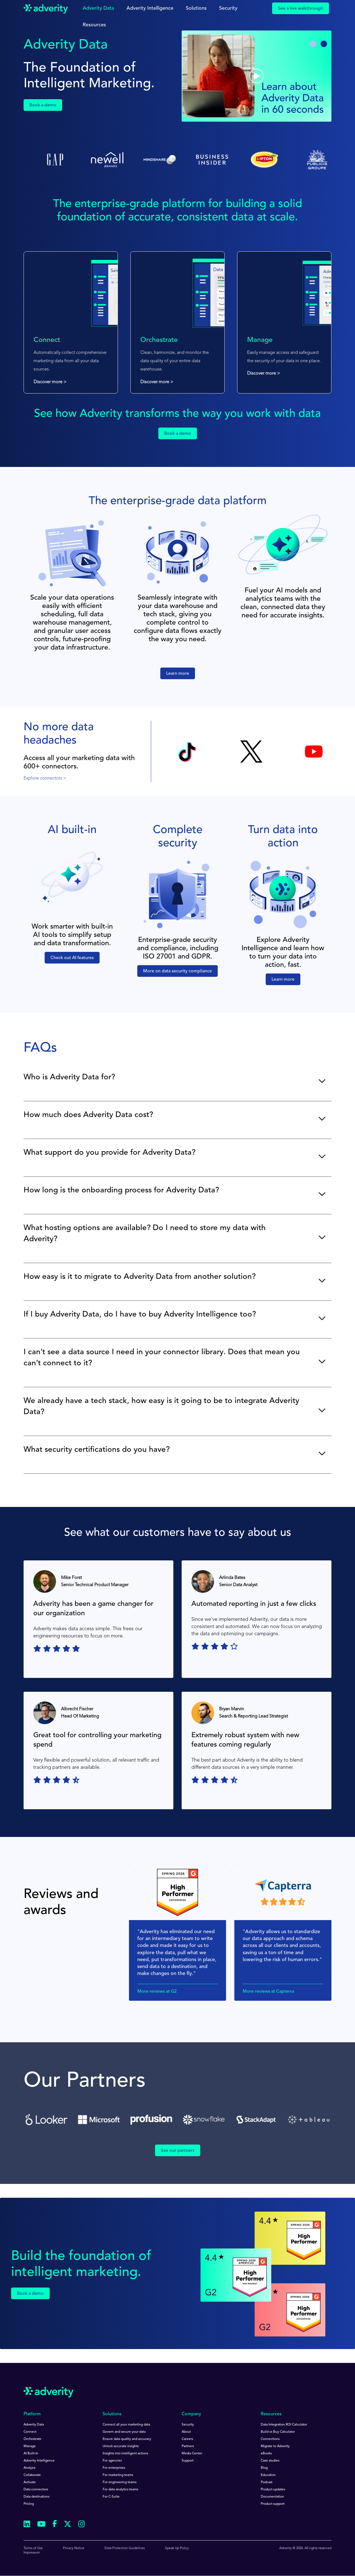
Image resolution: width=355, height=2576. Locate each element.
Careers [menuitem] (187, 2439)
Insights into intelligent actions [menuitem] (125, 2453)
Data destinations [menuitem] (36, 2496)
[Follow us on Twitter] (67, 2524)
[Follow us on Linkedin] (27, 2524)
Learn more (177, 673)
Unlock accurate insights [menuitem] (121, 2446)
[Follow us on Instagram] (81, 2524)
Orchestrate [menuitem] (32, 2439)
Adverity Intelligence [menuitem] (39, 2460)
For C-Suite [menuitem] (111, 2496)
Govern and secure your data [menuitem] (124, 2432)
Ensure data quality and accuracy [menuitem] (127, 2439)
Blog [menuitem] (264, 2468)
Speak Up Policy (177, 2548)
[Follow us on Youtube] (41, 2524)
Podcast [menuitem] (266, 2482)
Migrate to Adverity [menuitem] (275, 2446)
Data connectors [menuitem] (36, 2489)
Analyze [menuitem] (30, 2468)
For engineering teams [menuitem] (119, 2482)
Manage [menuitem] (30, 2446)
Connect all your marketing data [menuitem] (126, 2424)
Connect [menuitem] (30, 2432)
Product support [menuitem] (273, 2504)
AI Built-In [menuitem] (31, 2453)
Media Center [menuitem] (192, 2453)
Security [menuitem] (188, 2424)
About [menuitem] (186, 2432)
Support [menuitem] (188, 2460)
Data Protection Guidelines (125, 2548)
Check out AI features (72, 958)
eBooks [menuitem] (266, 2453)
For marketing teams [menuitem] (118, 2475)
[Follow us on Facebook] (54, 2524)
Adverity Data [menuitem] (34, 2424)
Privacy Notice (73, 2548)
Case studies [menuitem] (270, 2460)
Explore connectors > (45, 778)
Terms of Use (33, 2548)
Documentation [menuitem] (272, 2496)
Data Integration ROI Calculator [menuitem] (284, 2424)
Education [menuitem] (268, 2475)
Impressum (32, 2552)
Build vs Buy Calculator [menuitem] (278, 2432)
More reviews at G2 (157, 1991)
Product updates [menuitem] (273, 2489)
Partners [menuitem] (188, 2446)
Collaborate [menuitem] (32, 2475)
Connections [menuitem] (270, 2439)
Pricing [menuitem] (29, 2504)
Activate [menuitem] (30, 2482)
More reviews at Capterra (268, 1991)
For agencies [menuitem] (112, 2460)
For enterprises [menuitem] (114, 2468)
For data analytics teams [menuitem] (120, 2489)
